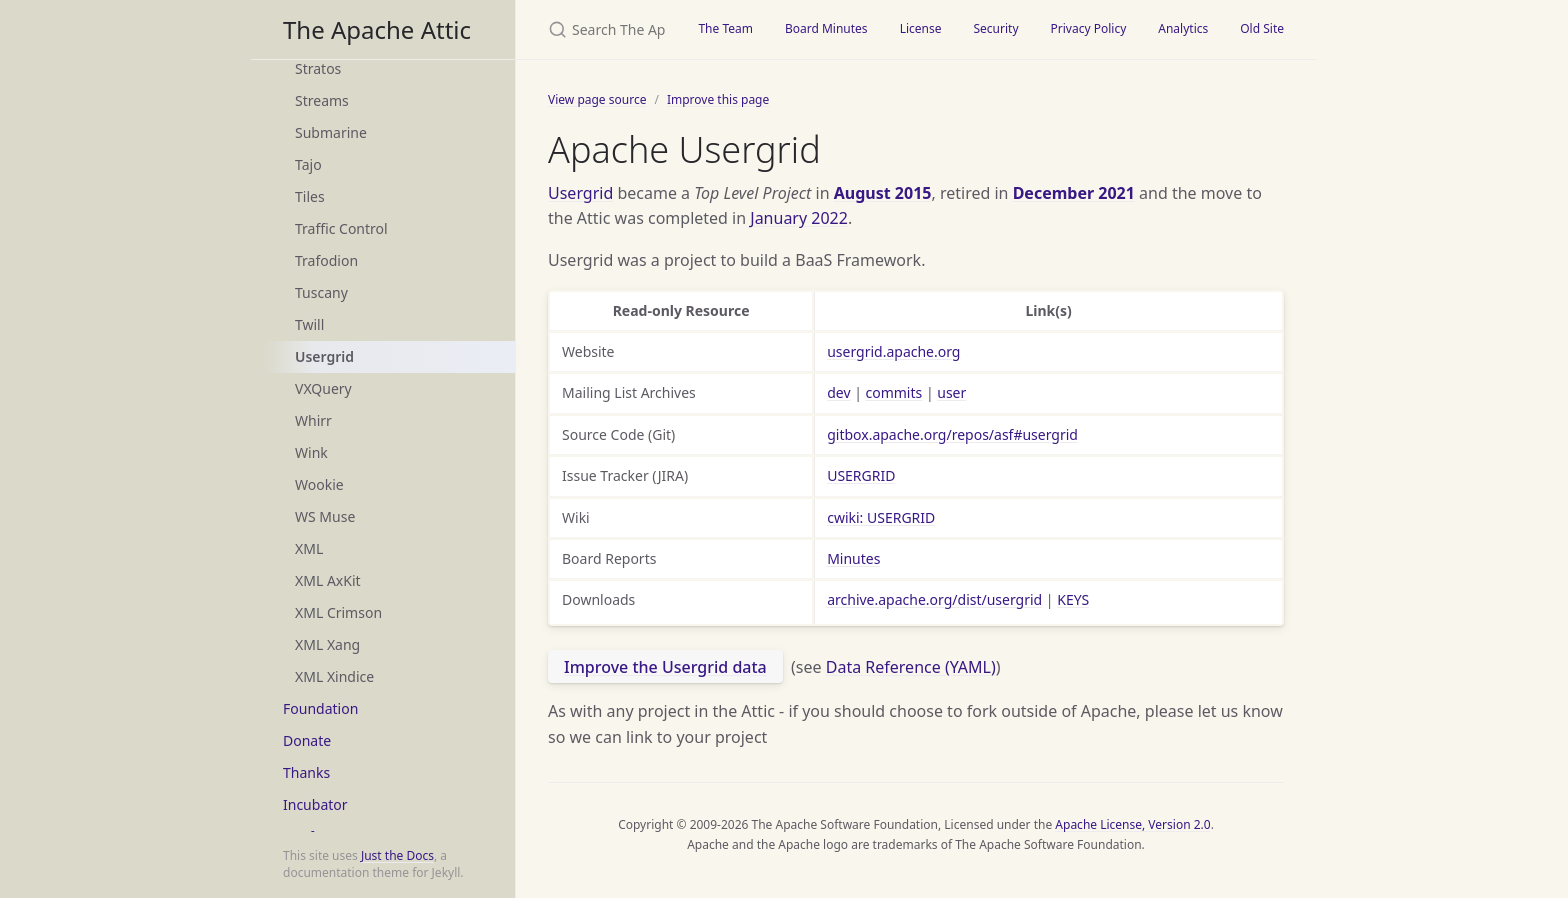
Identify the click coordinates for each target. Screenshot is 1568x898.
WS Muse (325, 516)
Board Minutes (826, 28)
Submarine (331, 132)
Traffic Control (341, 228)
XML (309, 548)
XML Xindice (334, 676)
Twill (309, 324)
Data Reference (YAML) (911, 667)
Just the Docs (397, 855)
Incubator (315, 804)
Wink (311, 452)
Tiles (310, 196)
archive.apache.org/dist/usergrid (934, 599)
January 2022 (799, 218)
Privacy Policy (1089, 28)
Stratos (318, 68)
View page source (597, 99)
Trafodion (326, 260)
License (921, 28)
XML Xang (327, 644)
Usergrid (324, 356)
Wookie (319, 484)
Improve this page (718, 99)
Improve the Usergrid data (665, 667)
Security (995, 28)
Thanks (306, 772)
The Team (725, 28)
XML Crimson (338, 612)
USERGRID (861, 475)
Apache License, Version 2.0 (1132, 824)
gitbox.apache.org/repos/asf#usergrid (952, 434)
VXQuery (323, 388)
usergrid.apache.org (893, 351)
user (951, 392)
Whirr (313, 420)
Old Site (1262, 28)
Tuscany (321, 292)
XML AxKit (328, 580)
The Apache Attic (377, 29)
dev (838, 392)
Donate (307, 740)
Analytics (1183, 28)
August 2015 (883, 193)
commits (894, 392)
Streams (322, 100)
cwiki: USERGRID (881, 517)
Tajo (308, 164)
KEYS (1073, 599)
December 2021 (1074, 193)
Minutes (853, 558)
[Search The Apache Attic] (599, 29)
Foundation (320, 708)
